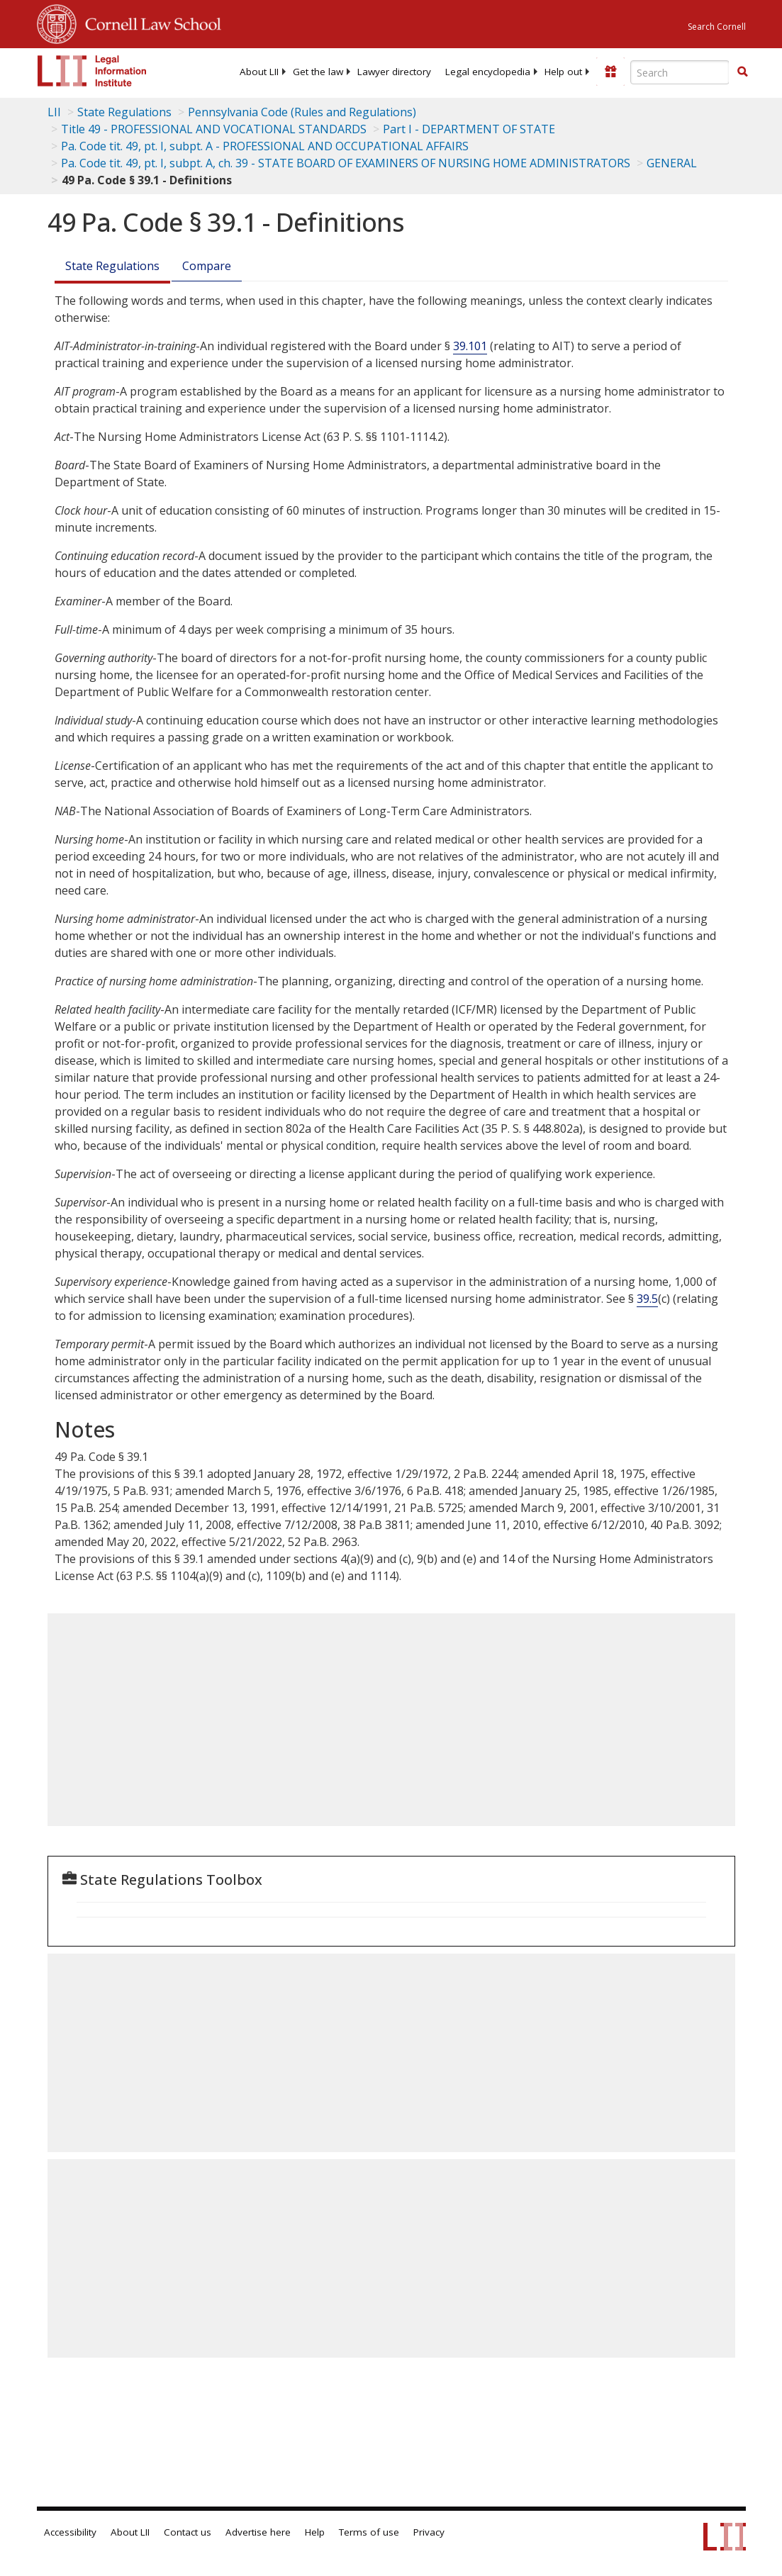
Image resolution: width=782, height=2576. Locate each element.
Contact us (187, 2532)
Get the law (318, 71)
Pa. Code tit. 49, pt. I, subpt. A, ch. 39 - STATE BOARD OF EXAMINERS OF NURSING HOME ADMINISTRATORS (345, 163)
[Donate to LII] (610, 71)
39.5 (647, 1298)
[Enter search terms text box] (680, 72)
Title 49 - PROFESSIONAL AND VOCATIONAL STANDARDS (214, 129)
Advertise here (258, 2532)
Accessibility (70, 2532)
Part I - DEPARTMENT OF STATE (469, 129)
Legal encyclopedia (487, 71)
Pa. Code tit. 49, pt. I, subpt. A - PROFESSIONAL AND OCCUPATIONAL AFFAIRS (265, 146)
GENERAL (672, 163)
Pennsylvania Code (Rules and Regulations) (302, 112)
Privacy (429, 2532)
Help (315, 2532)
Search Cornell (717, 27)
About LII (259, 71)
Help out (563, 71)
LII (54, 112)
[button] (742, 72)
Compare (206, 266)
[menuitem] (259, 72)
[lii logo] (92, 71)
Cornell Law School (149, 22)
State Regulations (124, 112)
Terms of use (369, 2532)
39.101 (470, 346)
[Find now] (742, 72)
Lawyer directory (394, 71)
